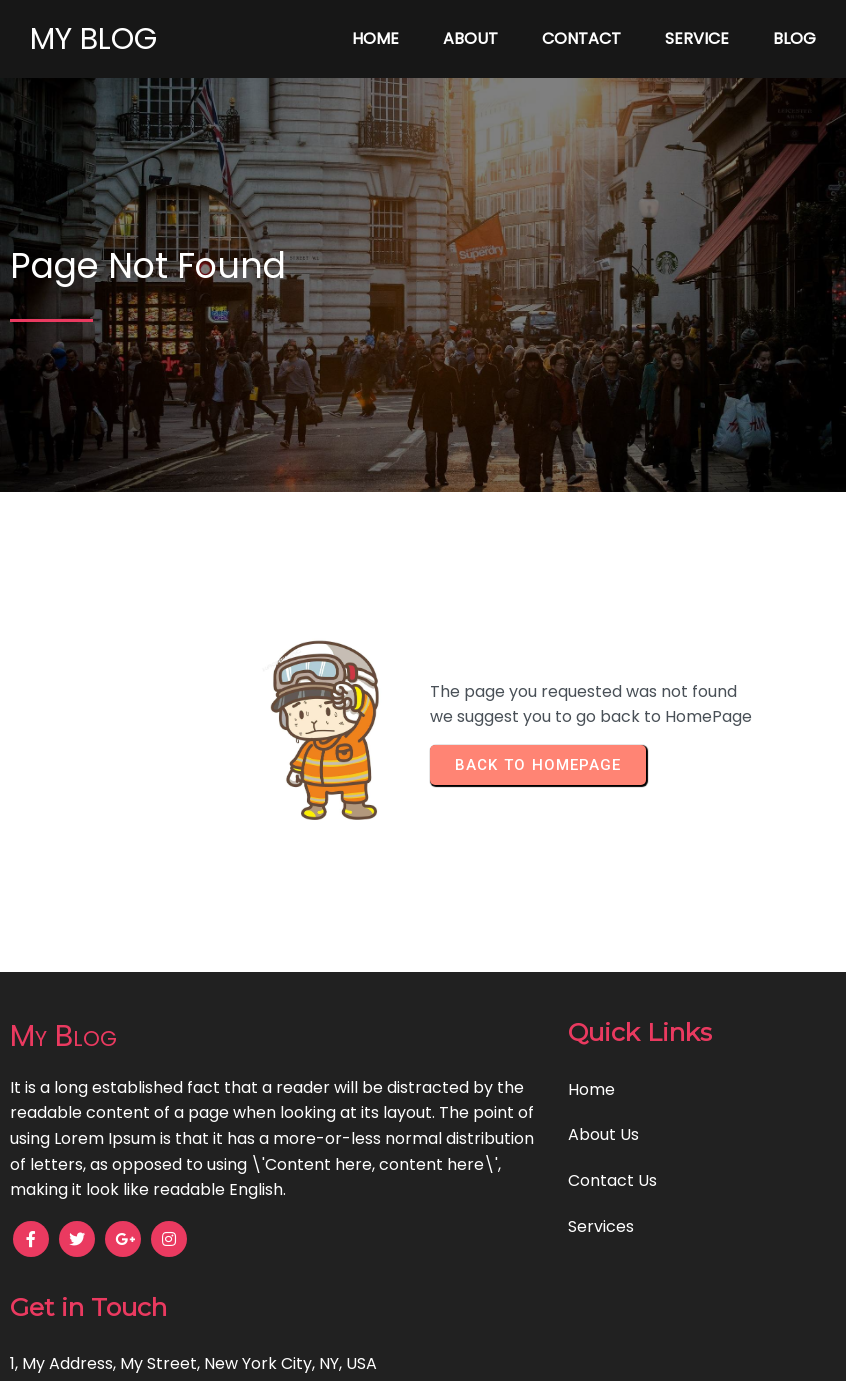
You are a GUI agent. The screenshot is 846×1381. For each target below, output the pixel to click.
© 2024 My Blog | (353, 1351)
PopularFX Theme (490, 1351)
